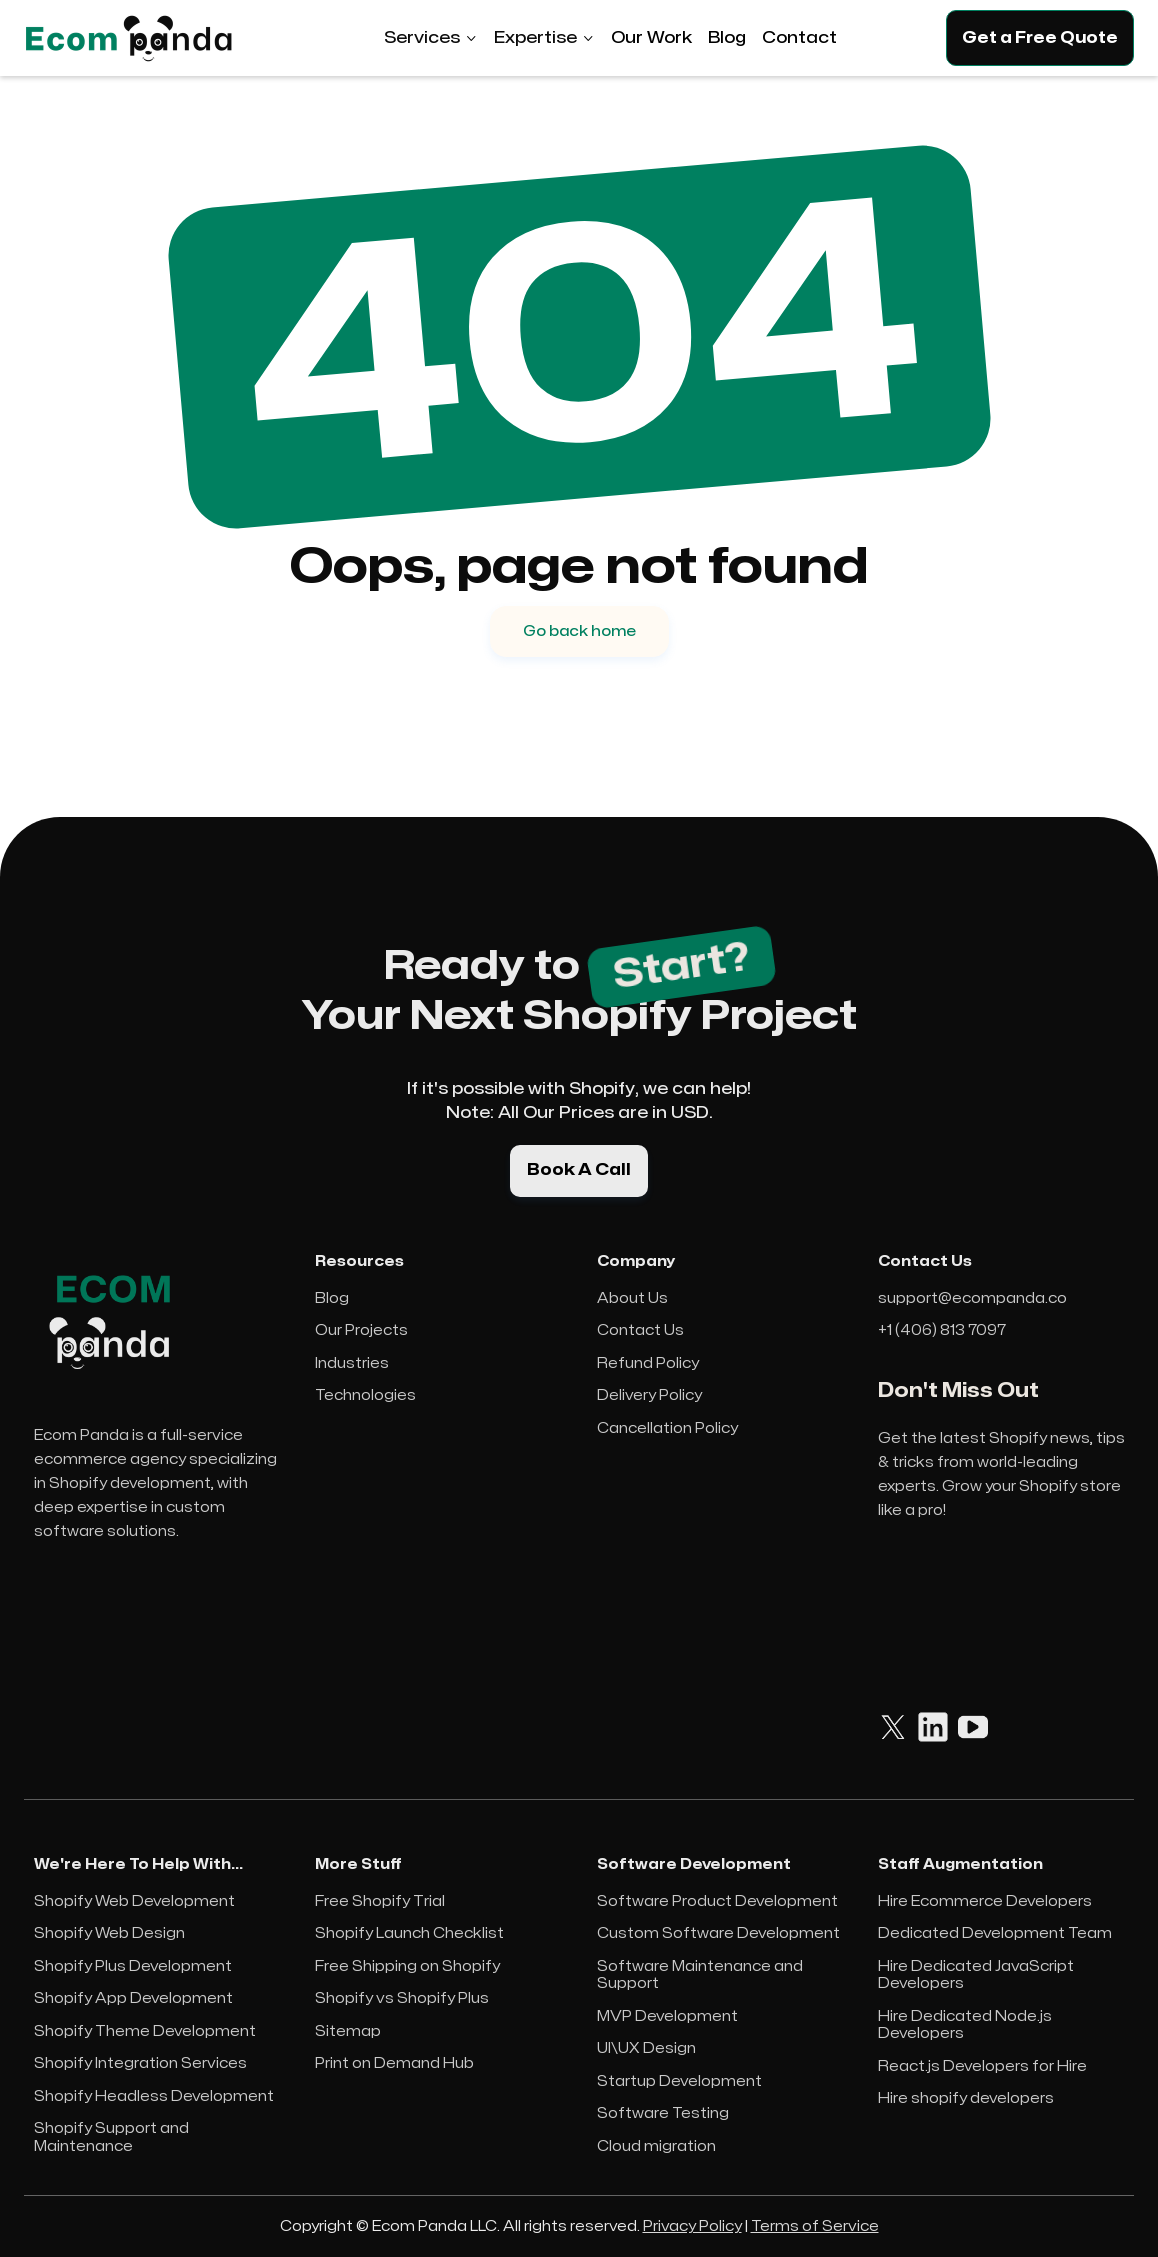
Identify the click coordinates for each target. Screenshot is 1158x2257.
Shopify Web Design (109, 1933)
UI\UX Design (646, 2048)
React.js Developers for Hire (982, 2066)
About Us (632, 1298)
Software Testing (663, 2113)
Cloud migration (656, 2146)
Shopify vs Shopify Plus (402, 1998)
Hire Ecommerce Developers (985, 1901)
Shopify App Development (133, 1998)
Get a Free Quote (1040, 38)
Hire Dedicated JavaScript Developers (976, 1975)
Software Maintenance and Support (700, 1975)
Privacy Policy (692, 2226)
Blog (332, 1298)
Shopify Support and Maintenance (111, 2137)
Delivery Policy (649, 1395)
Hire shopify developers (966, 2098)
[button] (431, 38)
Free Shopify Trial (380, 1901)
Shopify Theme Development (145, 2031)
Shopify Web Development (134, 1901)
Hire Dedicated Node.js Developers (965, 2025)
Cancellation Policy (667, 1428)
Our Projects (361, 1330)
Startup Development (679, 2081)
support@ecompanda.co (972, 1298)
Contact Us (640, 1330)
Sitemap (348, 2031)
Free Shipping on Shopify (407, 1966)
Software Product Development (717, 1901)
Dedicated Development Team (995, 1933)
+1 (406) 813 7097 (942, 1330)
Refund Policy (648, 1363)
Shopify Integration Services (140, 2063)
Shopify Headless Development (154, 2096)
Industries (352, 1363)
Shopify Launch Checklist (409, 1933)
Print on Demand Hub (394, 2063)
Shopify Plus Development (133, 1966)
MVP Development (667, 2016)
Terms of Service (815, 2226)
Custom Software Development (718, 1933)
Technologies (365, 1395)
